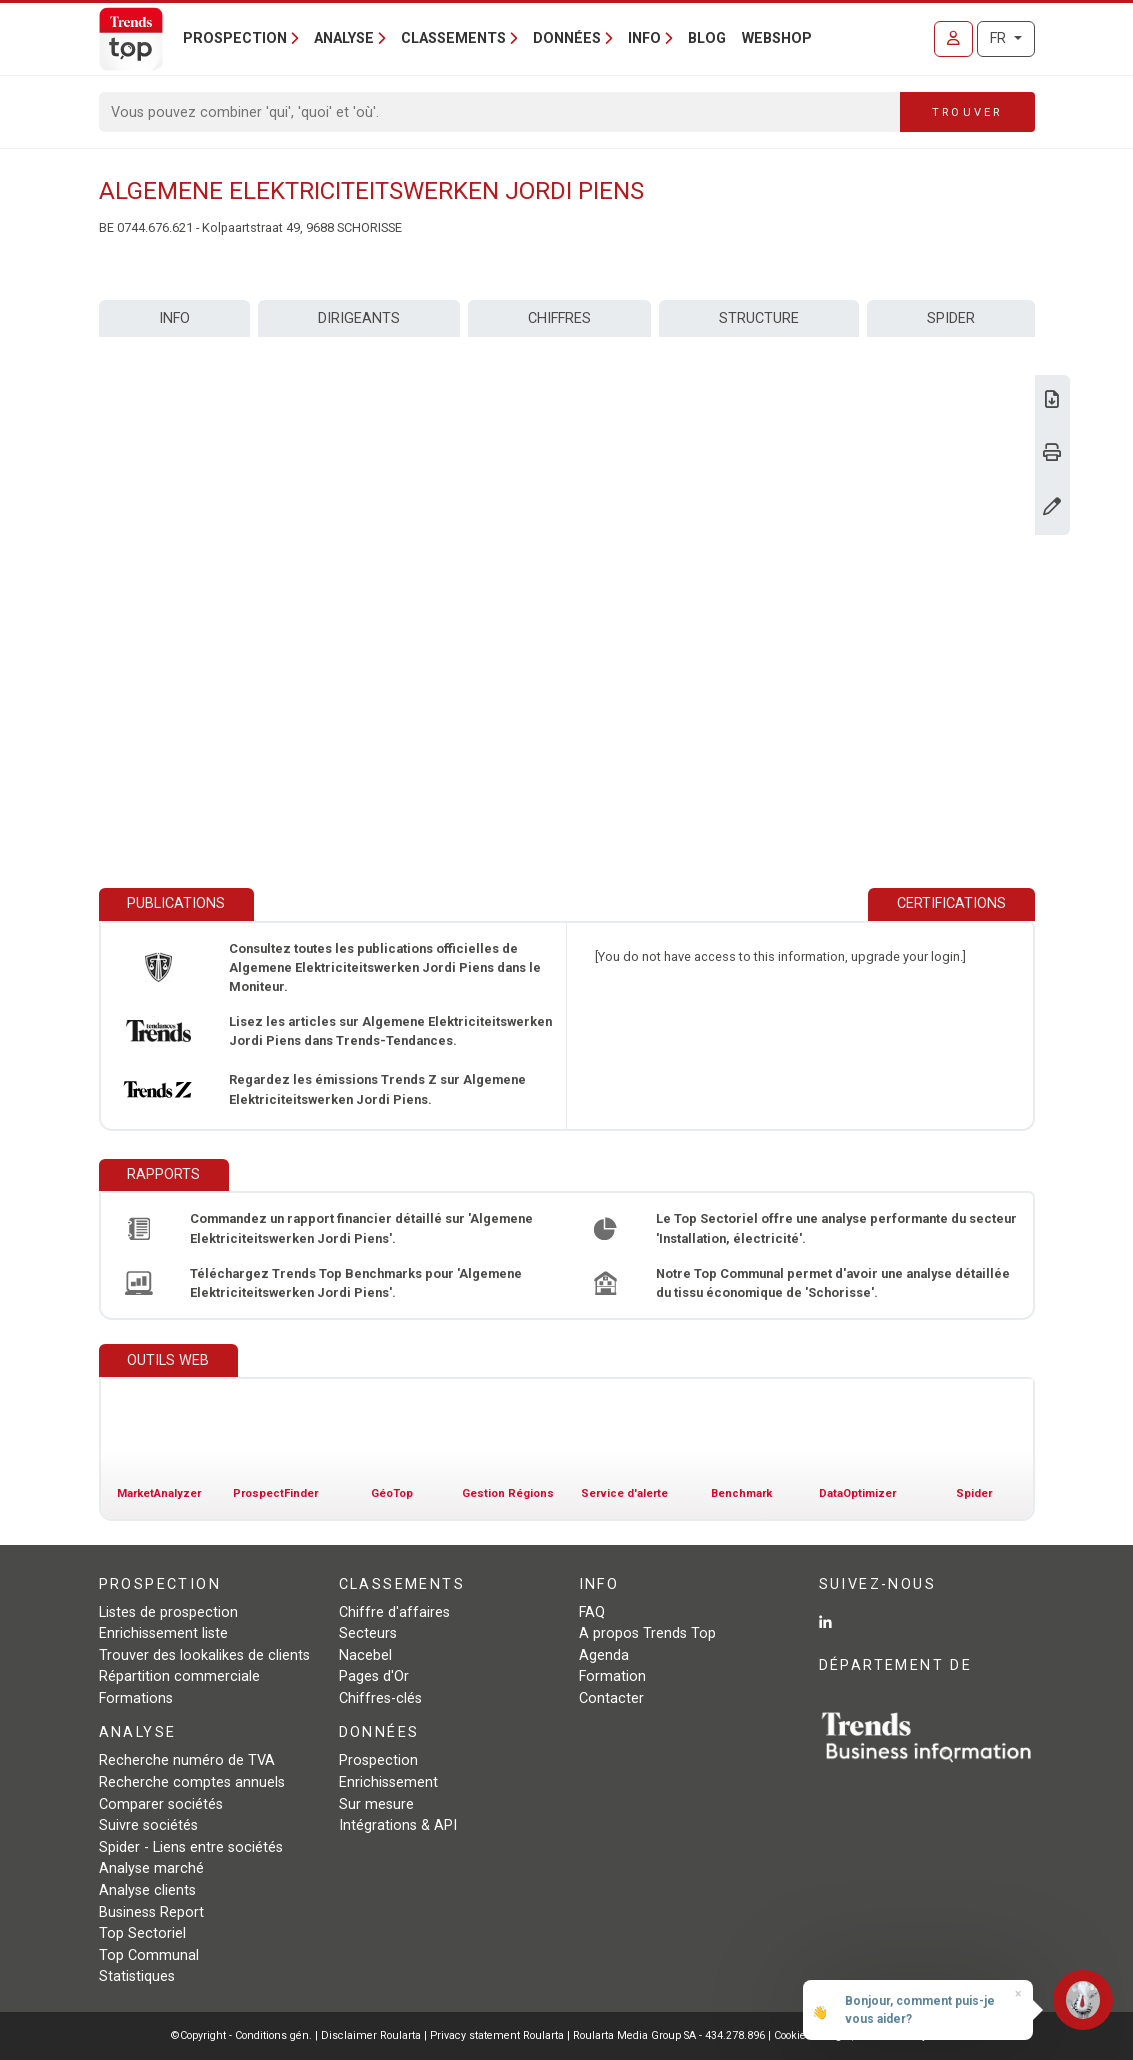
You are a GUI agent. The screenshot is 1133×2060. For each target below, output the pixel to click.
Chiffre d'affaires (394, 1612)
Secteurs (368, 1633)
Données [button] (567, 38)
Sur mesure (376, 1804)
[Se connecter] (953, 39)
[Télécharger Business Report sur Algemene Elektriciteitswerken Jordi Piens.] (1052, 401)
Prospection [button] (235, 38)
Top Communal (149, 1955)
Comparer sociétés (161, 1804)
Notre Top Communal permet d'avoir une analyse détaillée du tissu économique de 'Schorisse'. (833, 1283)
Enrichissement (388, 1782)
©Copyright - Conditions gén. (241, 2035)
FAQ (592, 1612)
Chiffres (559, 318)
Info (174, 318)
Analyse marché (151, 1868)
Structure (759, 318)
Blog (707, 38)
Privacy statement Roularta (497, 2035)
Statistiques (137, 1976)
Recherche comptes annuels (192, 1782)
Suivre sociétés (148, 1825)
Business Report (151, 1912)
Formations (136, 1698)
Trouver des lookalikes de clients (204, 1655)
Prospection (378, 1760)
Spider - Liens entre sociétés (191, 1847)
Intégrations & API (398, 1825)
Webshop (777, 38)
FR (1000, 38)
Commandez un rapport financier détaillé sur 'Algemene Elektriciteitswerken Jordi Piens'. (361, 1228)
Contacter (611, 1698)
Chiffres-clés (380, 1698)
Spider (951, 318)
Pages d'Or (374, 1676)
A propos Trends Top (647, 1633)
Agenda (604, 1655)
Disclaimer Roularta (371, 2035)
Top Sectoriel (142, 1933)
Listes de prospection (168, 1612)
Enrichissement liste (163, 1633)
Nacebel (365, 1655)
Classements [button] (453, 38)
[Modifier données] (1052, 508)
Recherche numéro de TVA (187, 1760)
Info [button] (644, 38)
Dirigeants (359, 318)
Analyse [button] (344, 38)
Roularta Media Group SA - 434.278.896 (670, 2035)
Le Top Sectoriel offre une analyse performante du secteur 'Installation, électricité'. (836, 1228)
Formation (612, 1676)
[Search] (500, 112)
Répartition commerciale (179, 1676)
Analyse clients (147, 1890)
